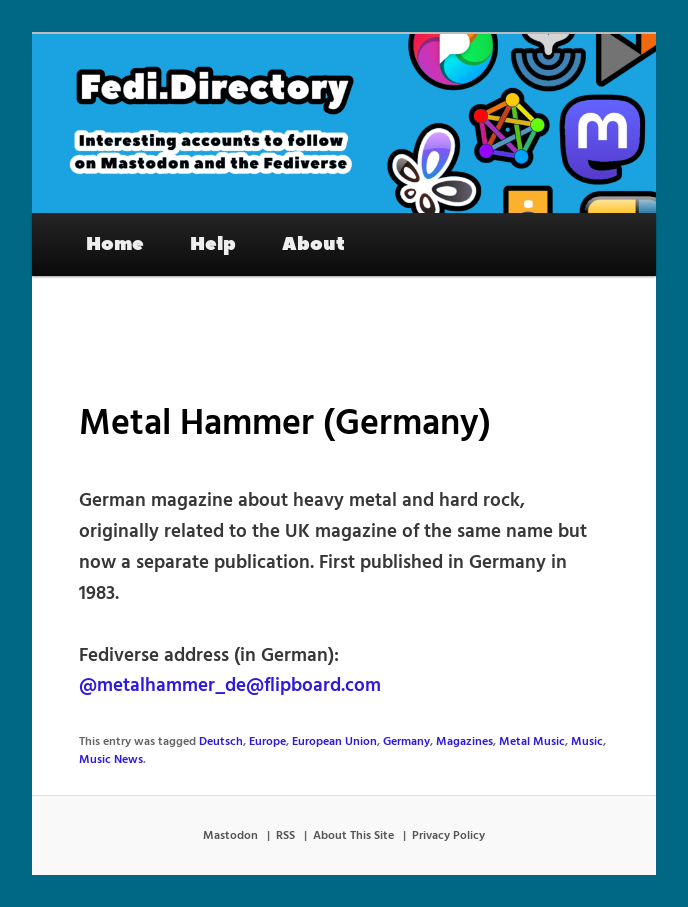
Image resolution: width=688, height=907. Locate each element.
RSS (285, 836)
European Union (334, 742)
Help (213, 244)
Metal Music (532, 742)
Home (115, 244)
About (313, 244)
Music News (111, 760)
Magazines (464, 742)
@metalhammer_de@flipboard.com (230, 686)
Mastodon (230, 836)
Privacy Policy (448, 836)
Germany (406, 742)
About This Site (353, 836)
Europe (267, 742)
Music (587, 742)
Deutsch (221, 742)
